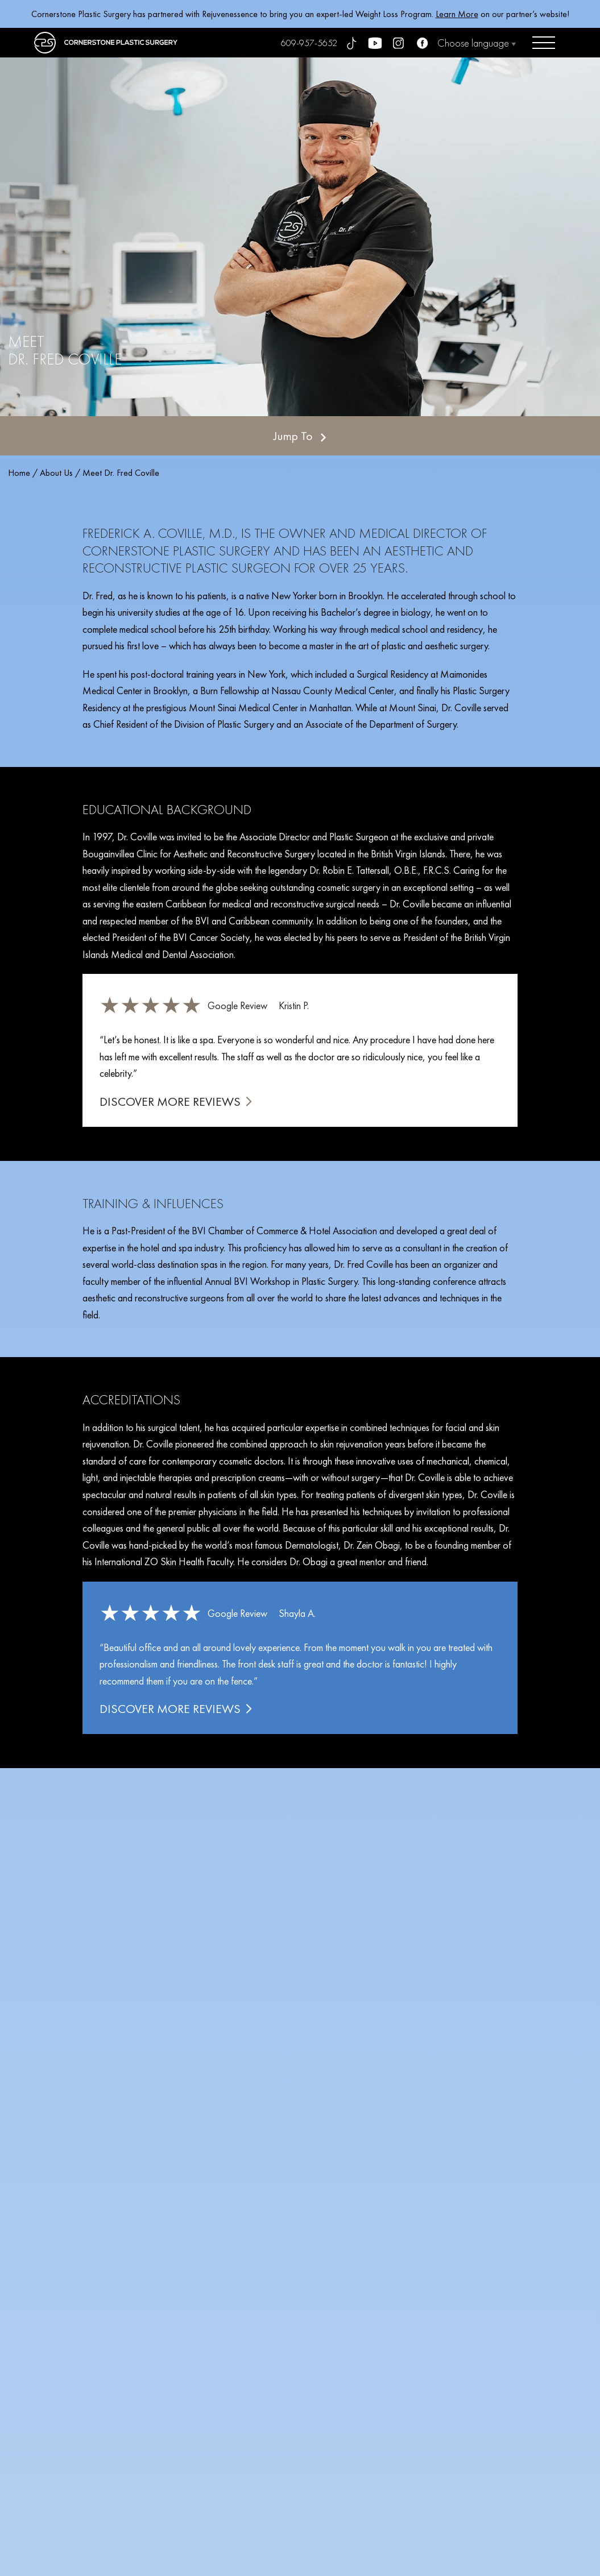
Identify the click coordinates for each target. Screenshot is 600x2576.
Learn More (457, 14)
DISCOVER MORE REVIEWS (176, 1101)
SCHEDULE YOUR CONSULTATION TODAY (300, 2216)
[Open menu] (544, 43)
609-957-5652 (309, 43)
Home (19, 473)
